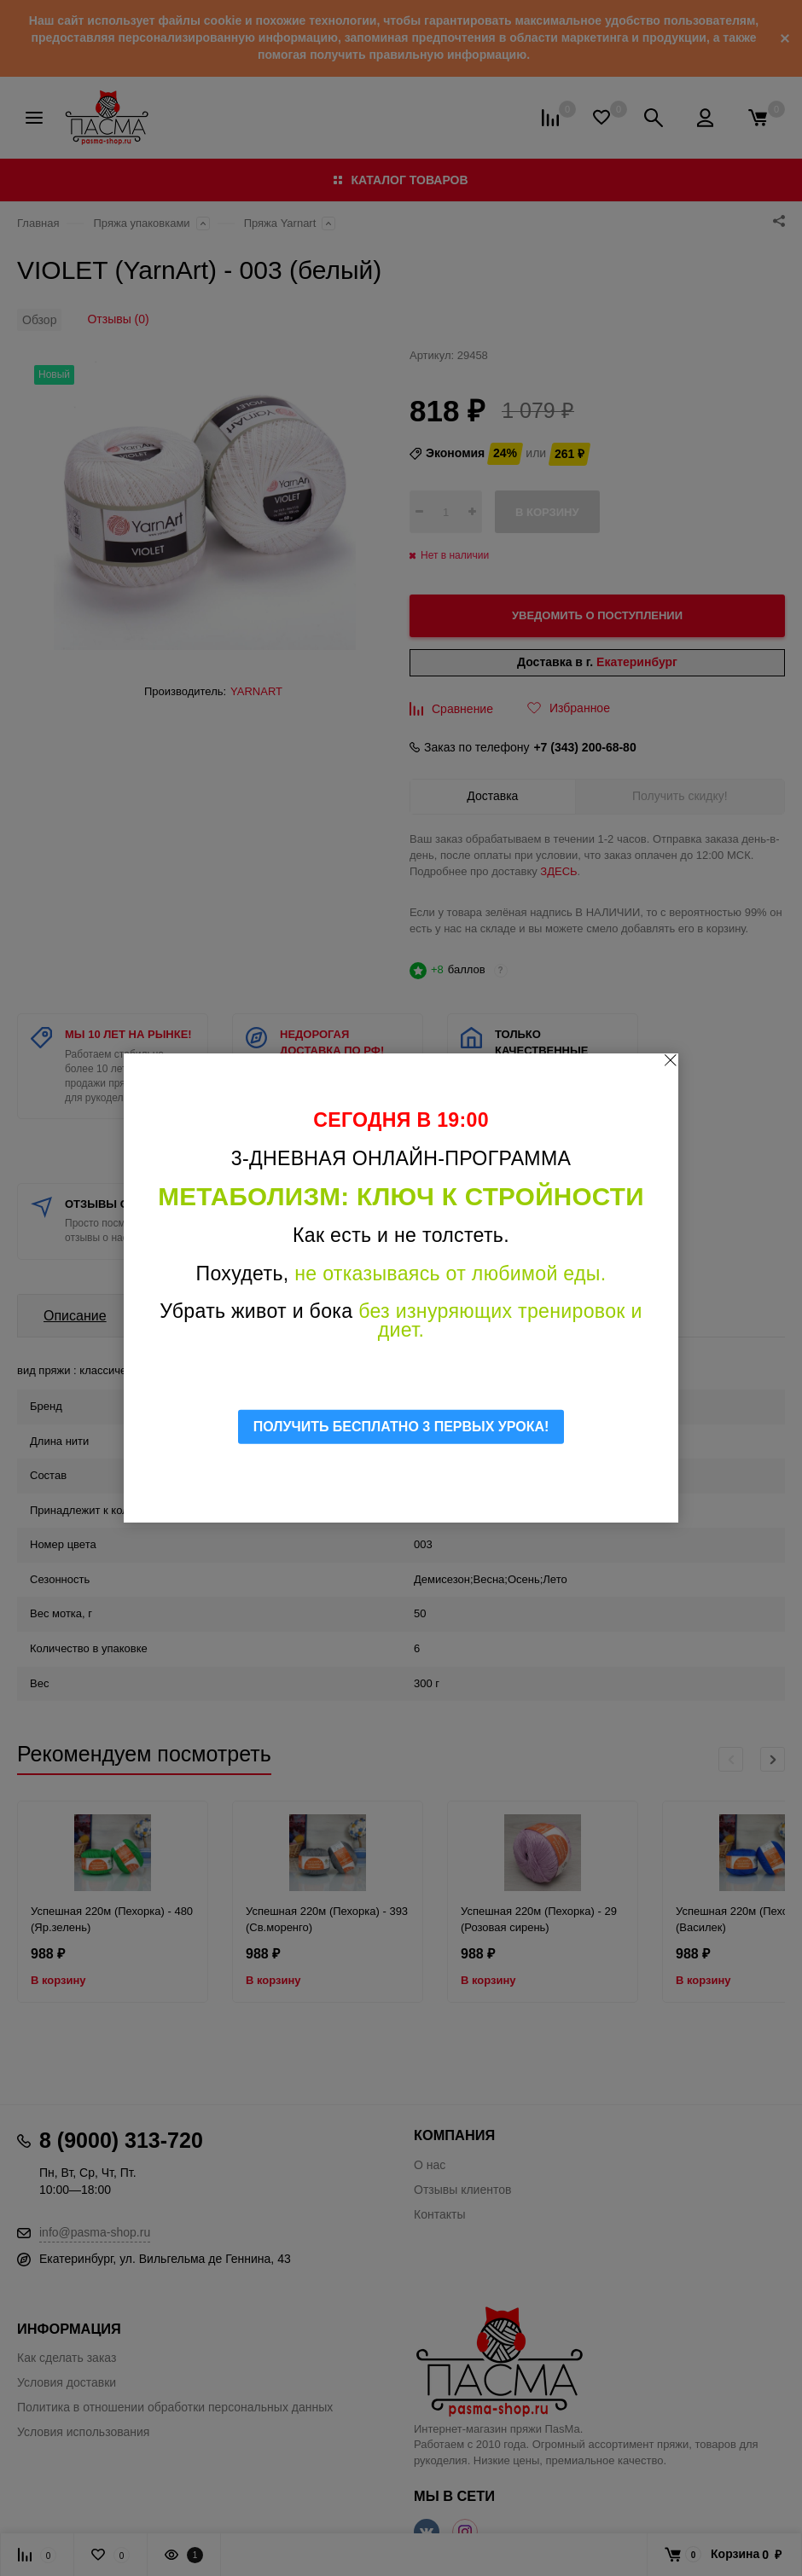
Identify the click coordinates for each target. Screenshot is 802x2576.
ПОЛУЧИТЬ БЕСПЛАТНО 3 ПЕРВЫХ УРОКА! (401, 1426)
